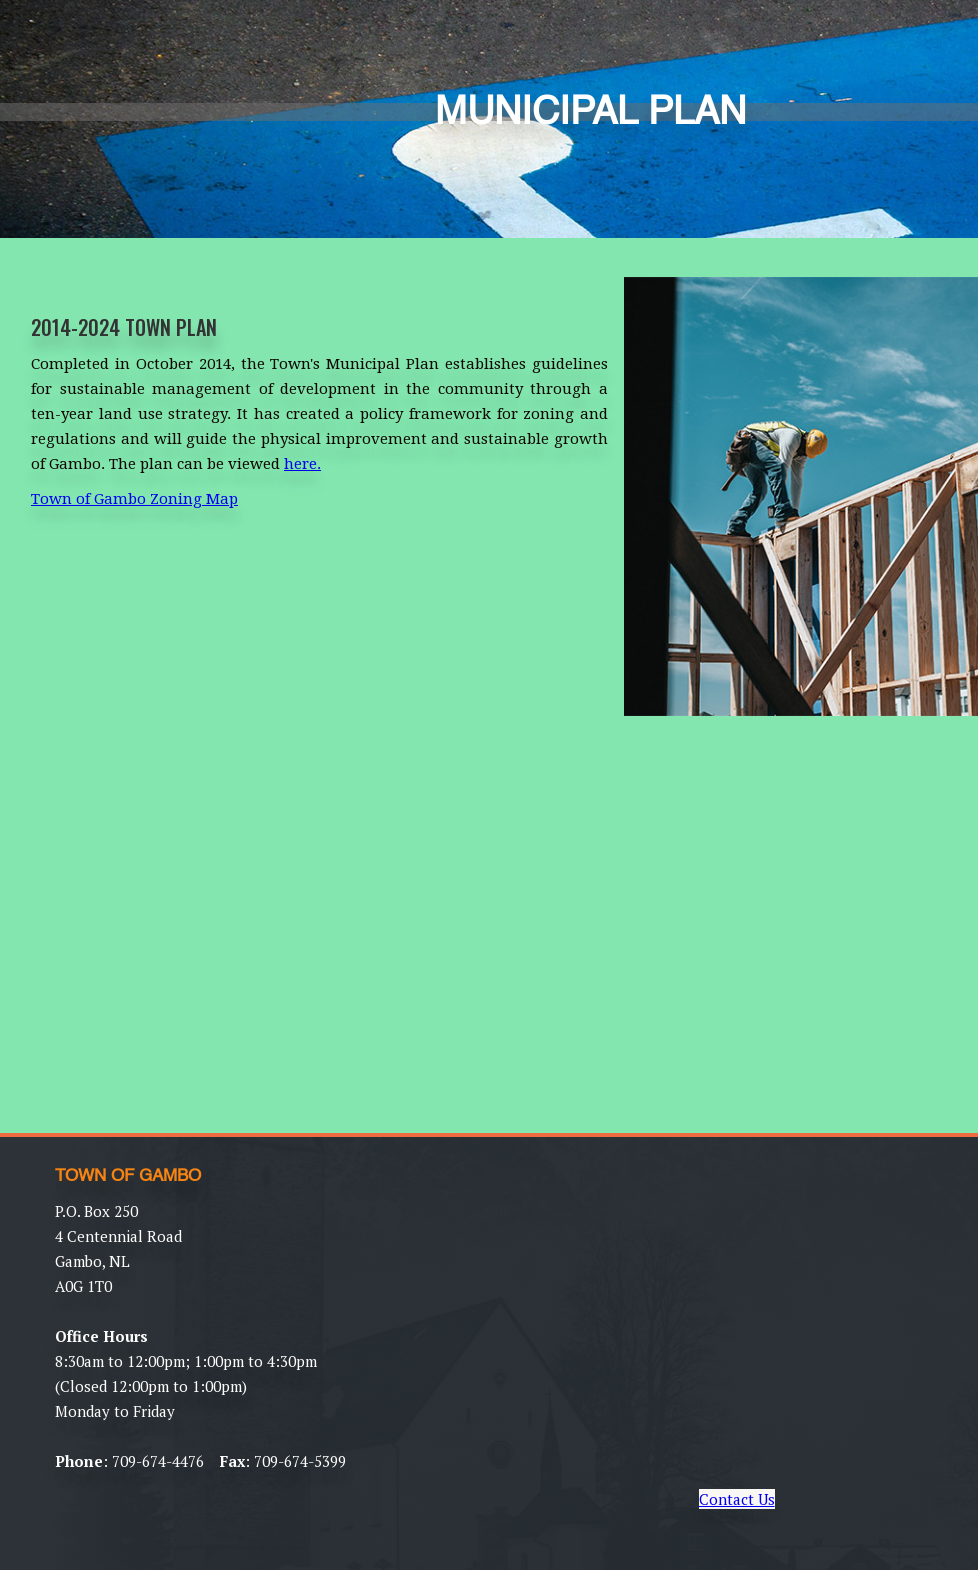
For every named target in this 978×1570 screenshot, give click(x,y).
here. (302, 464)
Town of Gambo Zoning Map (134, 499)
